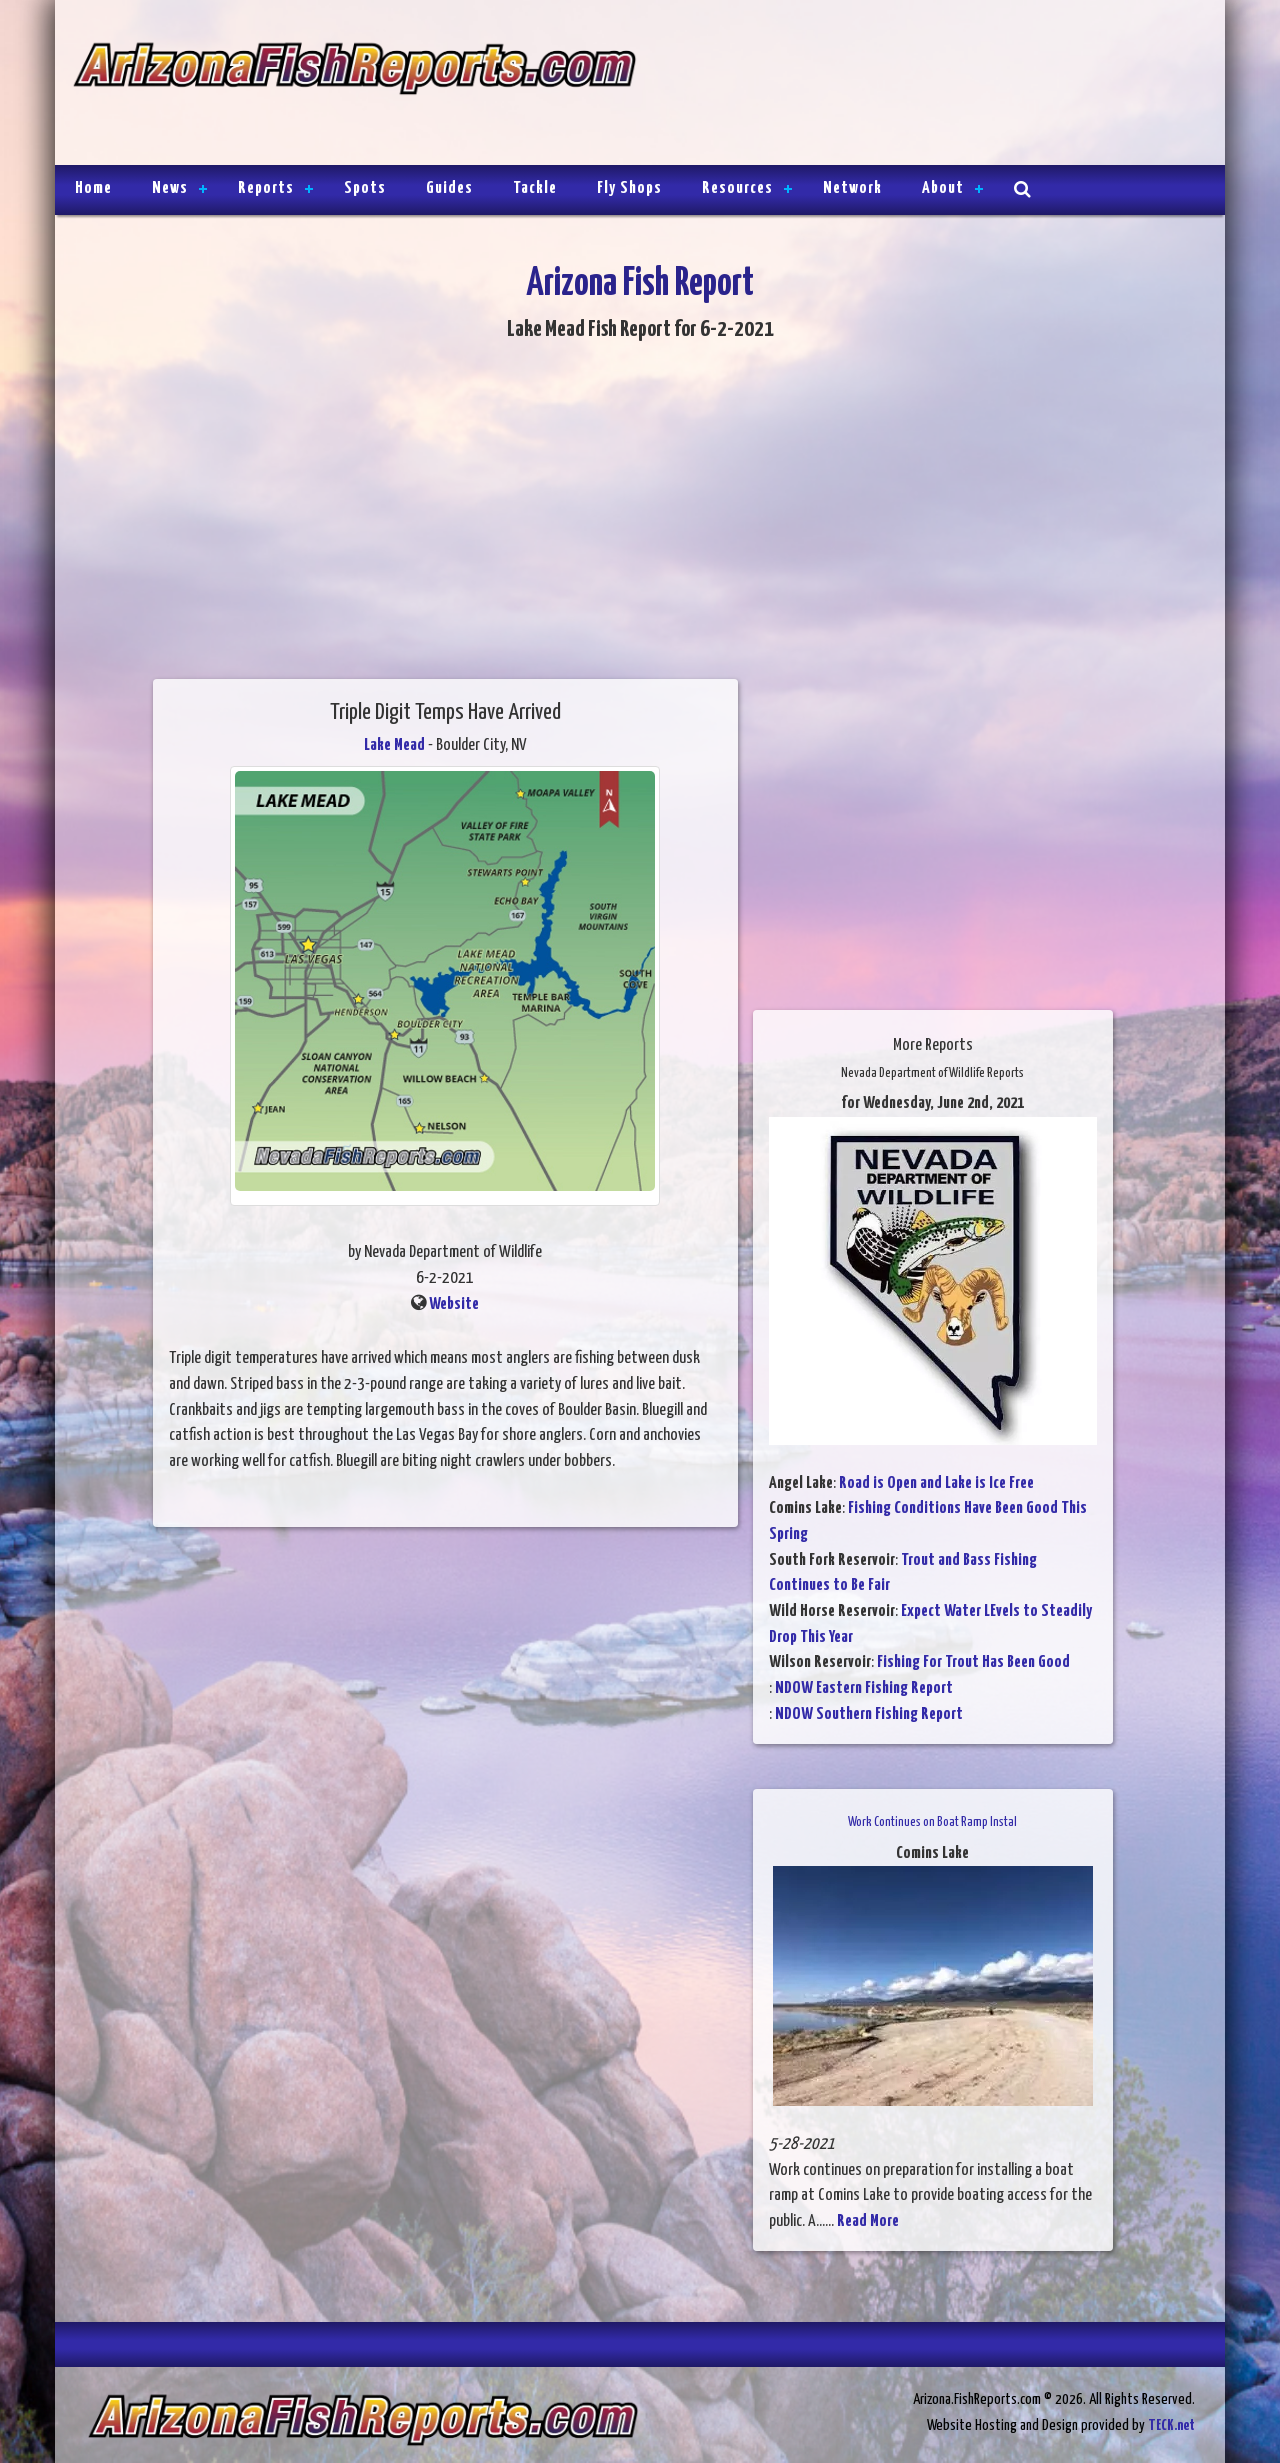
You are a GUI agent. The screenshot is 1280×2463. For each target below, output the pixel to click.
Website (454, 1304)
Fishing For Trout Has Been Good (973, 1662)
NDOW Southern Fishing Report (869, 1714)
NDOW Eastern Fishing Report (864, 1688)
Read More (868, 2221)
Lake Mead (394, 745)
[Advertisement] (922, 85)
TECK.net (1171, 2425)
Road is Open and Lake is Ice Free (936, 1483)
